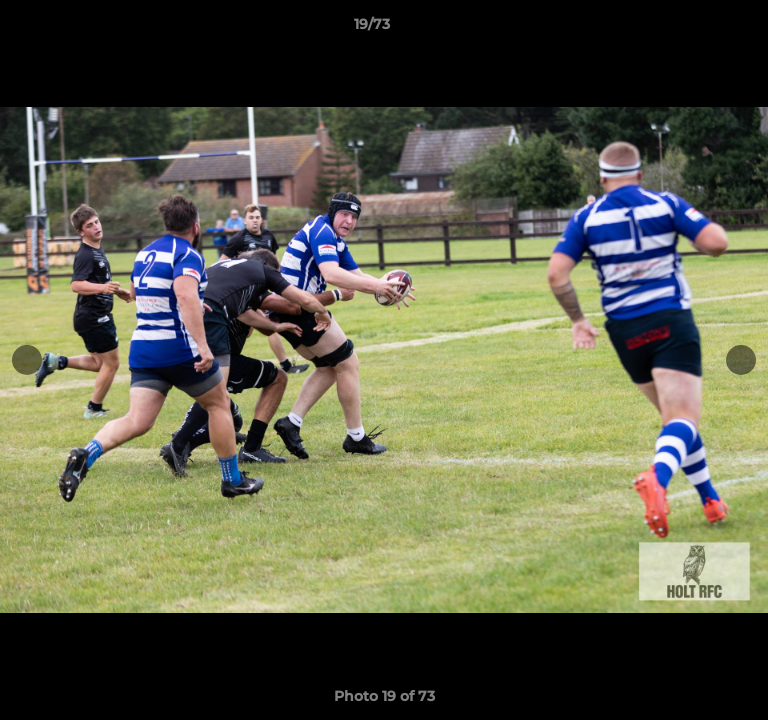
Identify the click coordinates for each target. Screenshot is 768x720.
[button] (696, 29)
